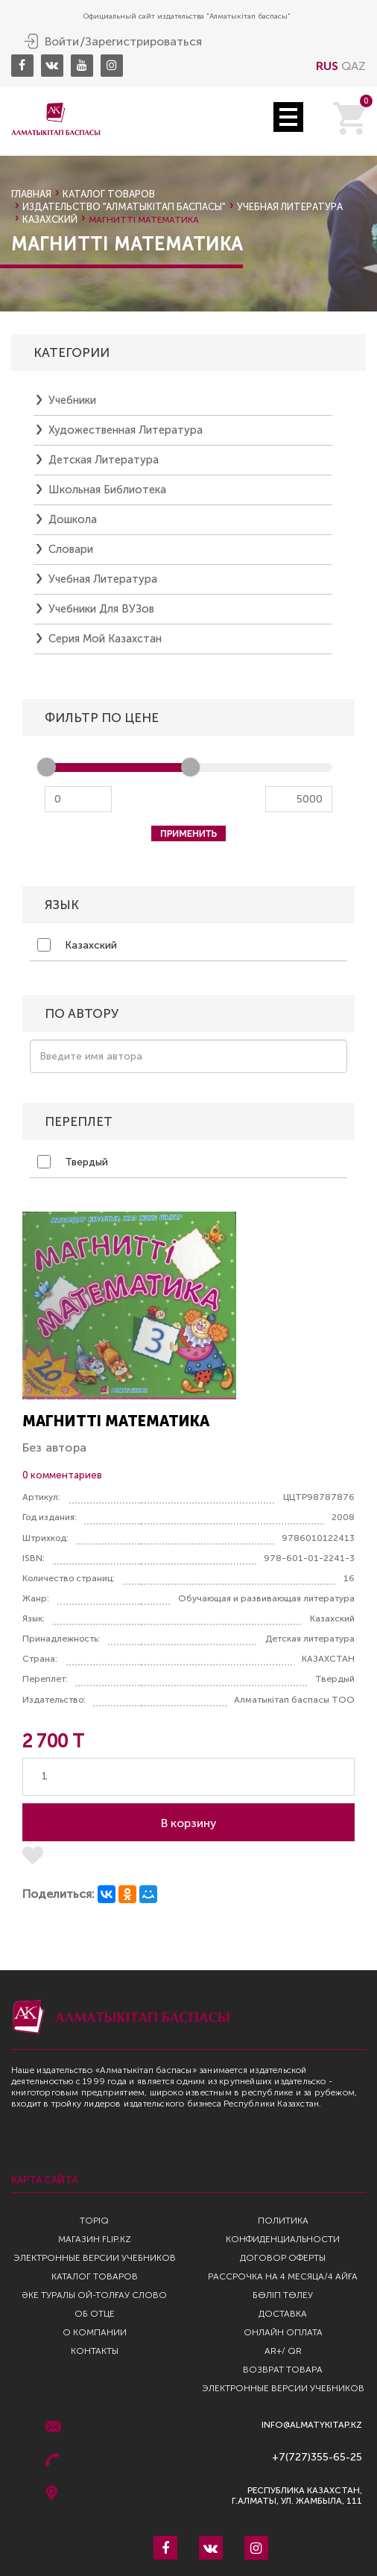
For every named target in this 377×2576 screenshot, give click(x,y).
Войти (62, 41)
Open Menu (288, 117)
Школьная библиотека (107, 489)
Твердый (72, 1161)
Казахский (77, 945)
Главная (31, 194)
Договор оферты (283, 2258)
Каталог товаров (109, 194)
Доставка (283, 2313)
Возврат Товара (283, 2369)
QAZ (353, 66)
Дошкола (72, 519)
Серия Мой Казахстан (105, 638)
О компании (95, 2332)
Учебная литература (290, 206)
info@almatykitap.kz (312, 2425)
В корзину (189, 1823)
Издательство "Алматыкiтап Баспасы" (124, 206)
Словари (70, 549)
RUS (327, 66)
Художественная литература (125, 430)
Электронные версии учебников (94, 2258)
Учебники (72, 400)
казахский (49, 219)
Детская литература (103, 459)
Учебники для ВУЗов (101, 608)
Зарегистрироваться (143, 41)
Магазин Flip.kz (94, 2239)
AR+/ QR (283, 2351)
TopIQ (94, 2220)
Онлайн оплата (283, 2332)
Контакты (94, 2351)
